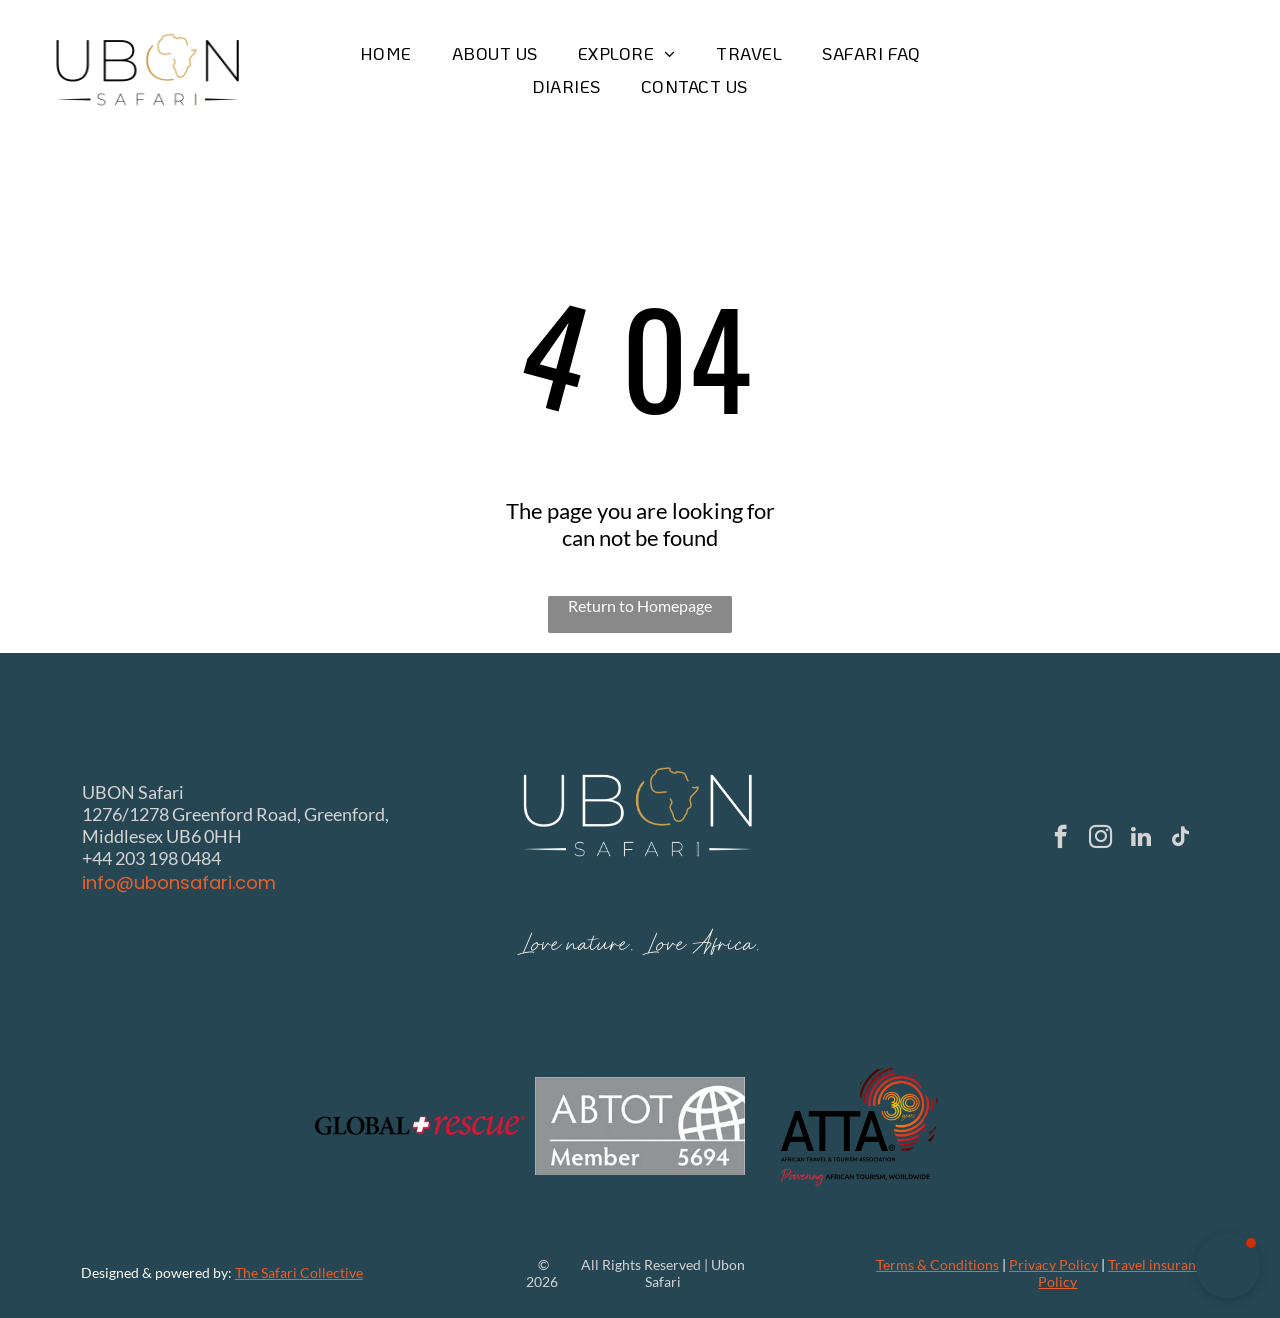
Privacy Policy (1053, 1264)
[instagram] (1100, 839)
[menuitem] (386, 53)
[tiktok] (1180, 839)
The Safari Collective (299, 1272)
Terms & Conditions (937, 1264)
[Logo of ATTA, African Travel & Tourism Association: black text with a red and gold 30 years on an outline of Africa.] (860, 1126)
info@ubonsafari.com (179, 882)
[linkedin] (1140, 839)
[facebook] (1060, 839)
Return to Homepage (640, 605)
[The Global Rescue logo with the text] (420, 1126)
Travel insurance (1159, 1264)
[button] (1228, 1266)
